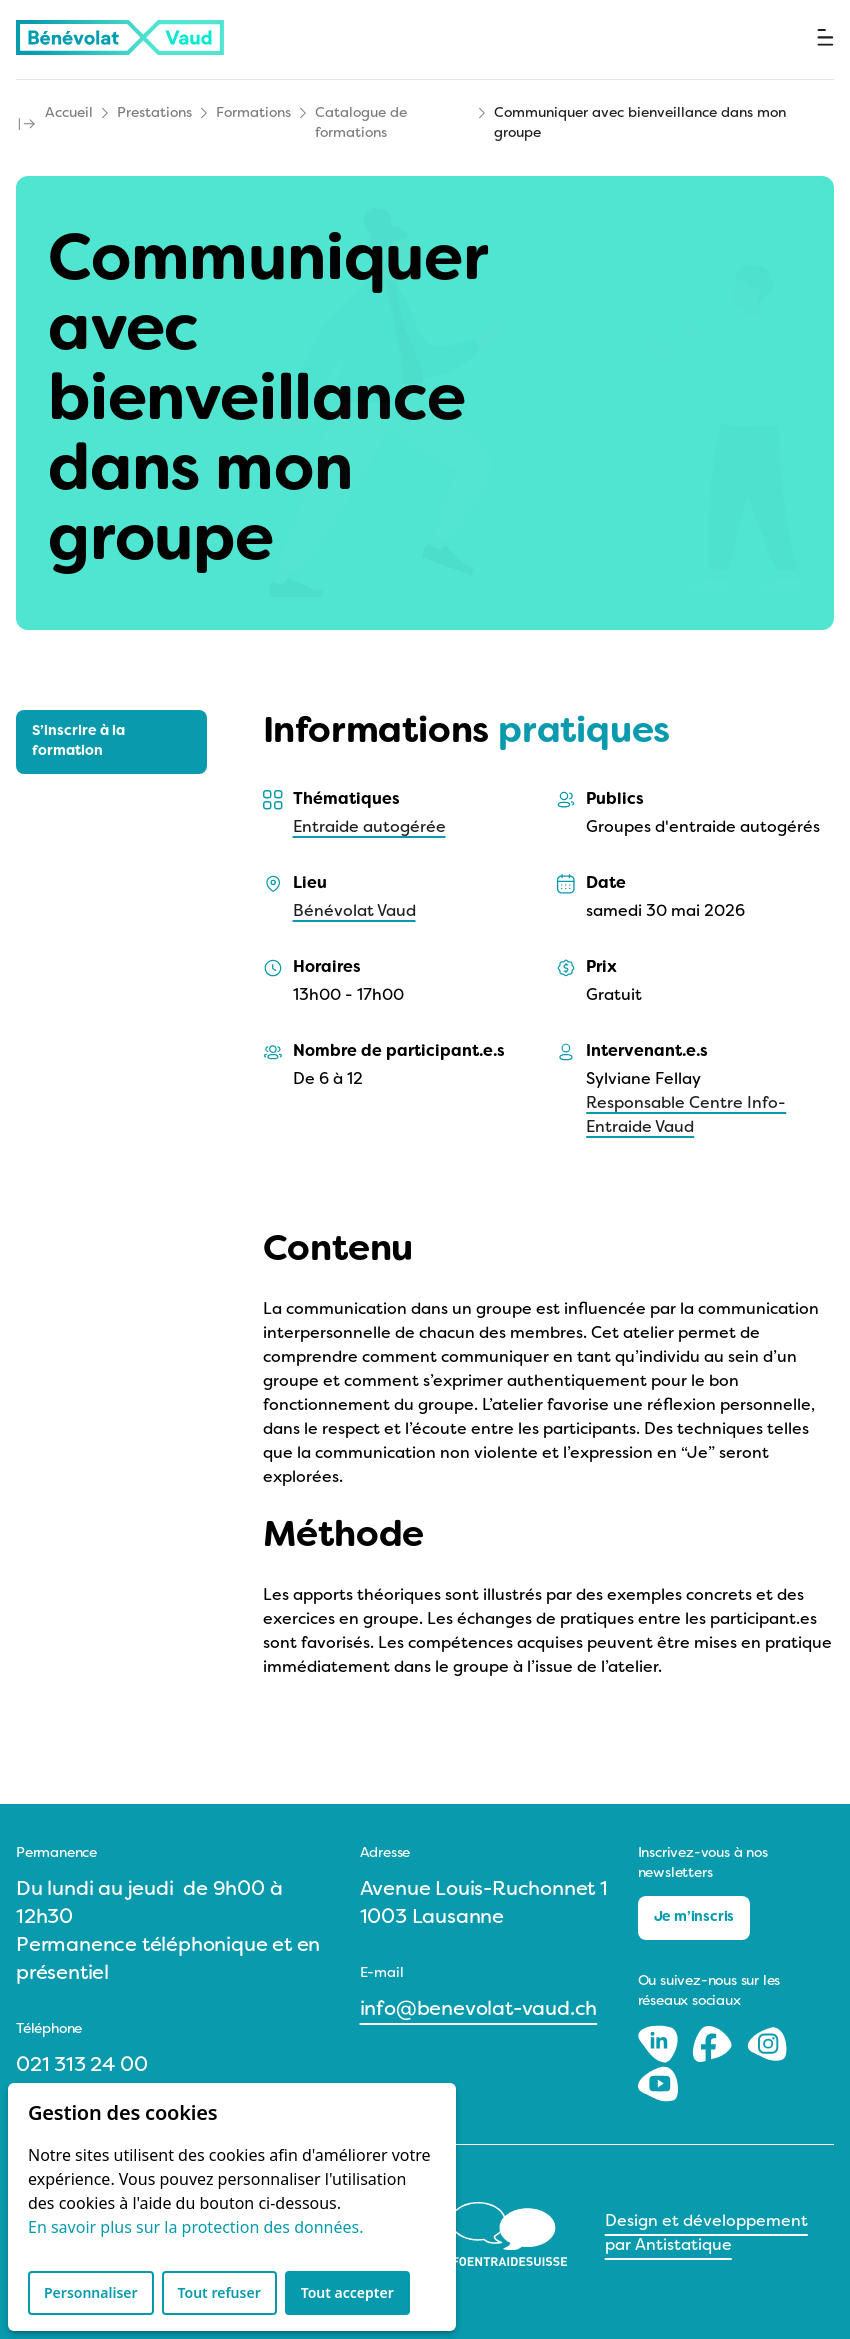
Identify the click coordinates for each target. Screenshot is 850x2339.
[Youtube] (658, 2084)
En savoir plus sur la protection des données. (195, 2227)
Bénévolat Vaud (354, 912)
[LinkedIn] (660, 2044)
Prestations (154, 113)
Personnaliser (91, 2292)
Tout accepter (347, 2292)
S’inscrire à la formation (78, 741)
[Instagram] (767, 2044)
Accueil (69, 113)
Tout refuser (219, 2292)
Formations (253, 113)
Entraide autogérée (369, 828)
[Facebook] (714, 2044)
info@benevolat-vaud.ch (479, 2010)
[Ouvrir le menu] (825, 37)
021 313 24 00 (81, 2066)
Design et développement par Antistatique (706, 2234)
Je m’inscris (694, 1917)
